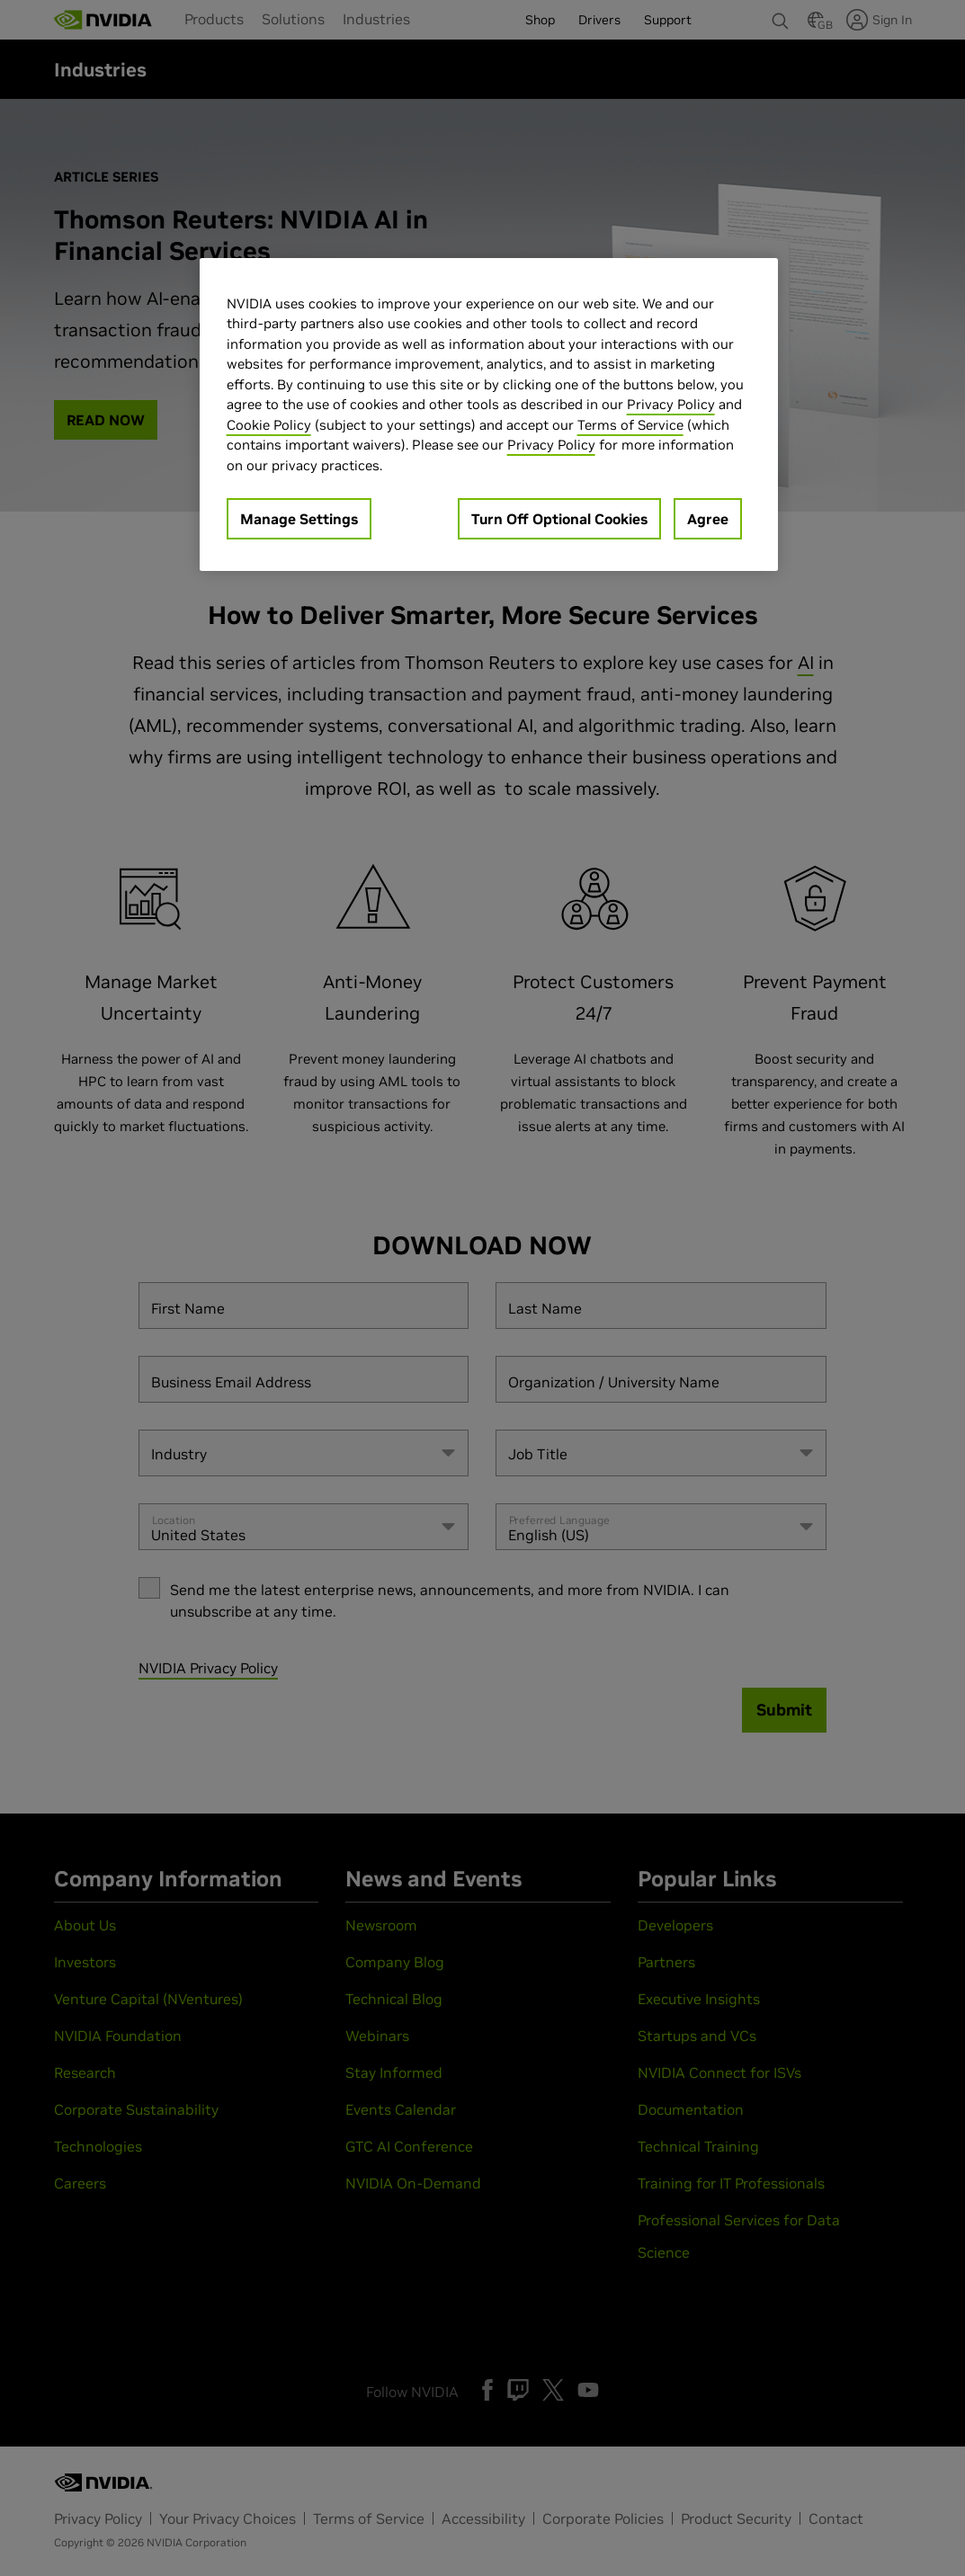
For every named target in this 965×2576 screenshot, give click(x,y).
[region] (489, 415)
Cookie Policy (269, 424)
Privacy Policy (671, 404)
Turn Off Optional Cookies (559, 519)
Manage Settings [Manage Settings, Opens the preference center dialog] (299, 519)
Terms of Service (630, 424)
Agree (707, 519)
